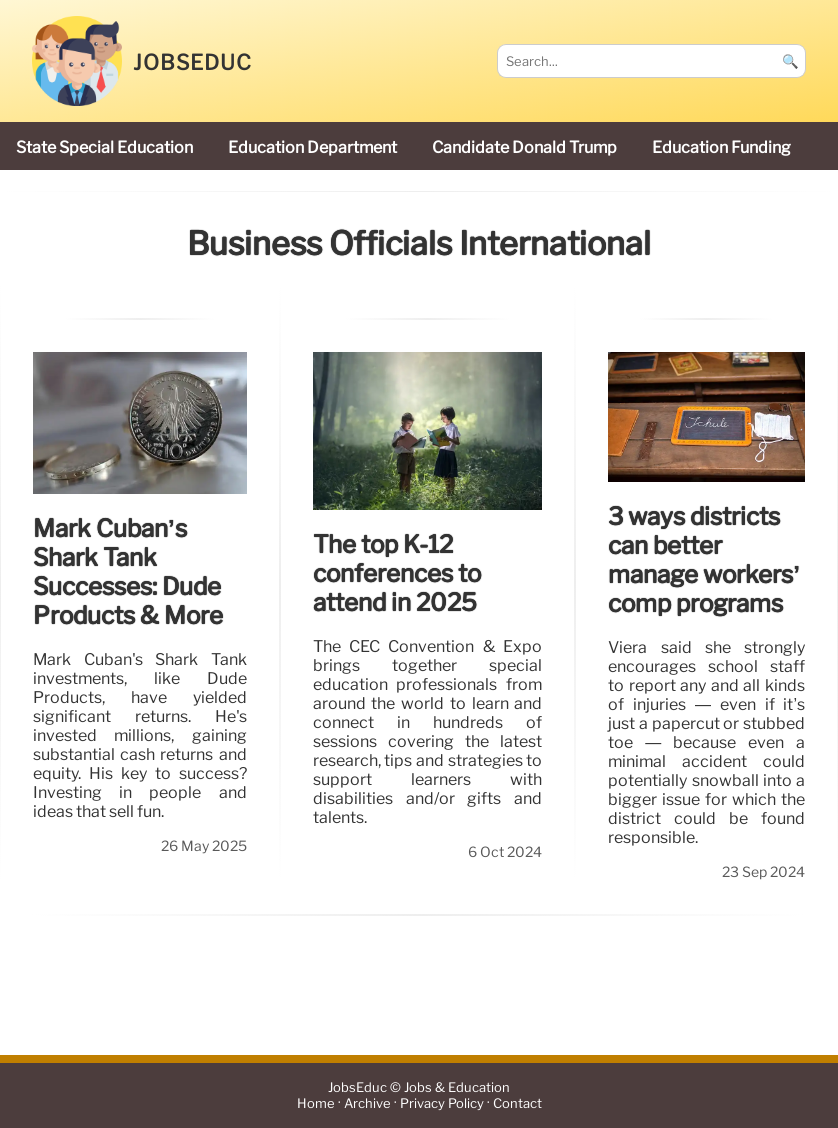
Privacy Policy (442, 1103)
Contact (517, 1103)
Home (316, 1103)
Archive (367, 1103)
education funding (721, 147)
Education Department (312, 147)
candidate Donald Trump (524, 147)
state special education (104, 147)
